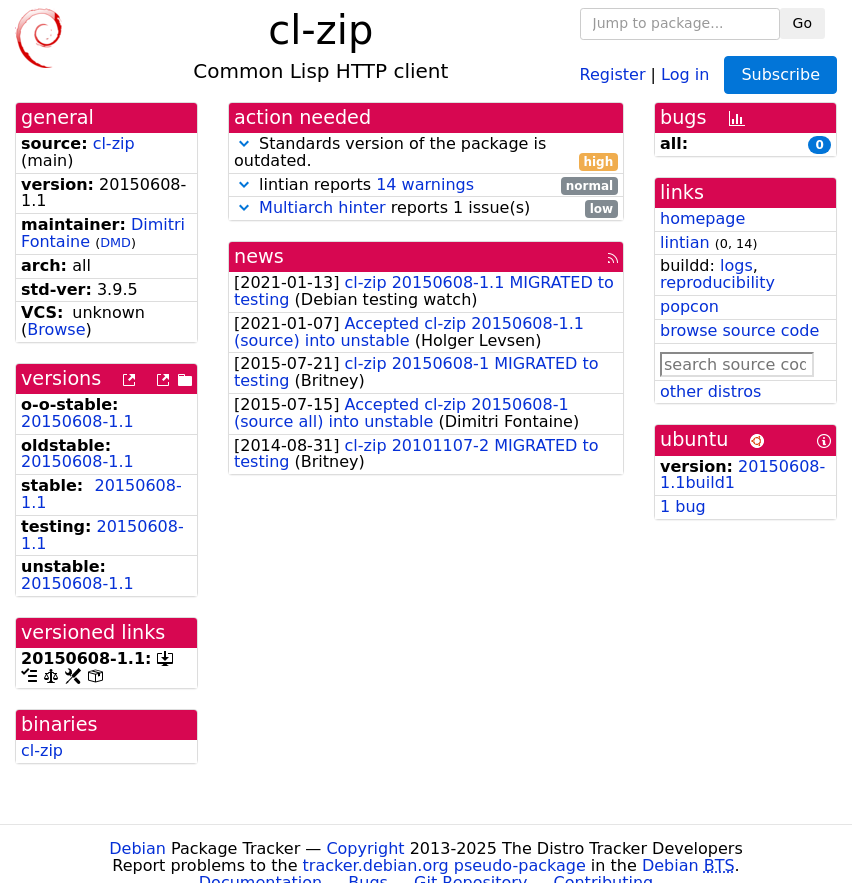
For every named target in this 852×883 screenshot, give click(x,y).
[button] (244, 143)
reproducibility (717, 282)
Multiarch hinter (322, 207)
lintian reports (426, 185)
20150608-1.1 (77, 421)
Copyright (365, 848)
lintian (685, 242)
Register (613, 73)
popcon (689, 306)
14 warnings (425, 184)
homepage (702, 218)
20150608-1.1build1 (742, 475)
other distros (710, 391)
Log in (685, 73)
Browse (56, 329)
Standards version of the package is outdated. (426, 153)
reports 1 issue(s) (426, 208)
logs (736, 265)
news (259, 256)
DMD (115, 242)
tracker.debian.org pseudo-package (444, 865)
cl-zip (114, 143)
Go (802, 23)
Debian (137, 848)
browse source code (739, 330)
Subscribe (780, 74)
